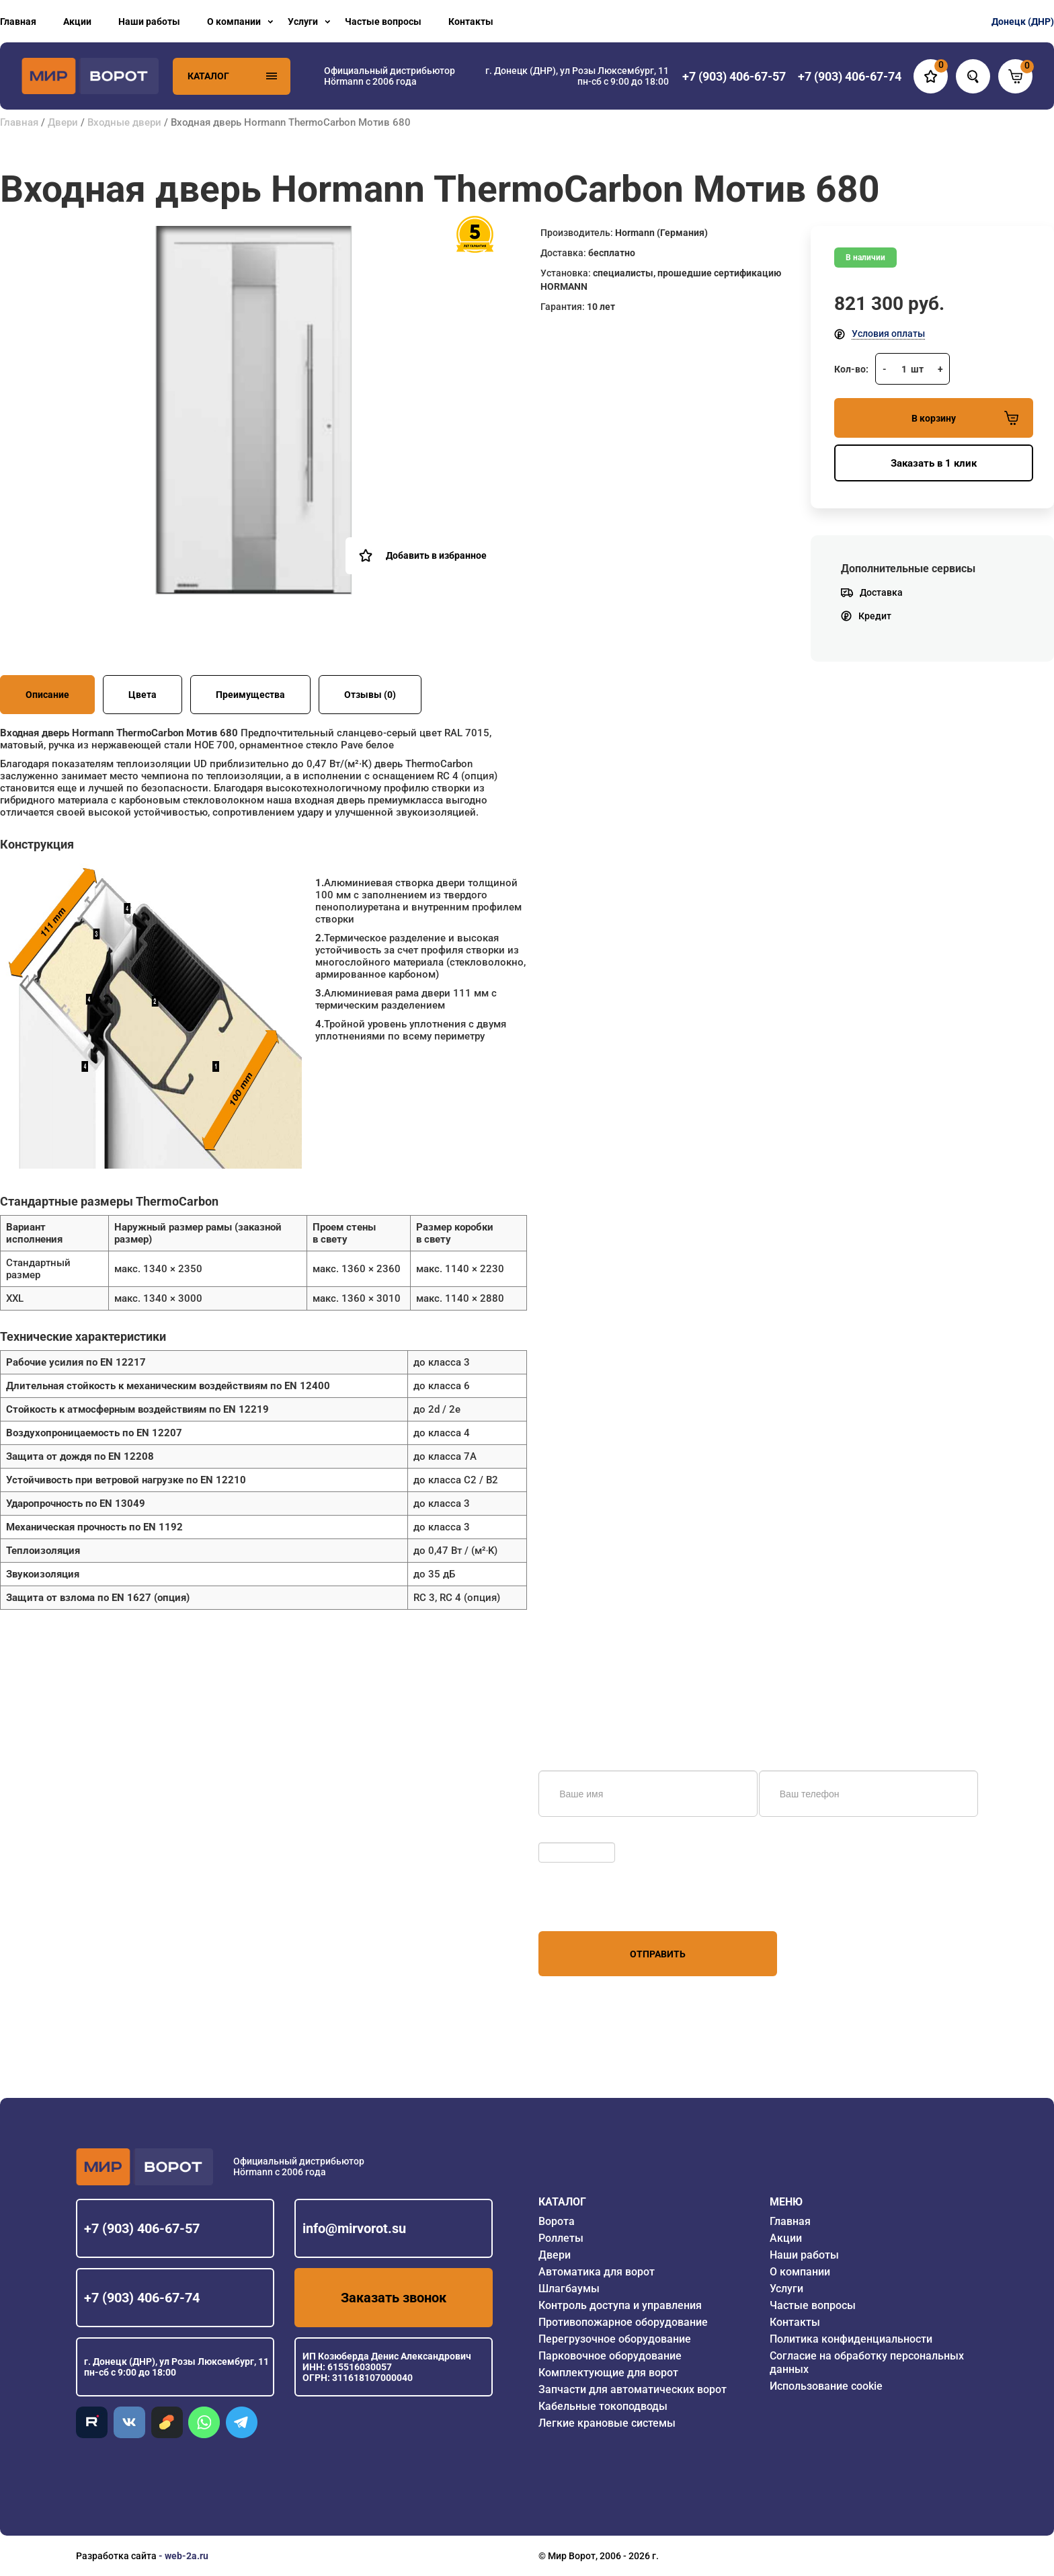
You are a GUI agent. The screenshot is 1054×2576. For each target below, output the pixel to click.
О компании (234, 21)
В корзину (964, 418)
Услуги (303, 21)
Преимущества (250, 694)
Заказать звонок (393, 2298)
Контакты (470, 21)
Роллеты (560, 2238)
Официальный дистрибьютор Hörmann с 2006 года (389, 76)
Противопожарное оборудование (623, 2322)
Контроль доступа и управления (620, 2305)
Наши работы (149, 21)
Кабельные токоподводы (602, 2406)
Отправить (658, 1954)
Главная (18, 21)
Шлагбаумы (569, 2288)
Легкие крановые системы (607, 2423)
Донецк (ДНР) (1022, 21)
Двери (63, 122)
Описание (47, 694)
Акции (77, 21)
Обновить (563, 1836)
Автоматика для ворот (596, 2271)
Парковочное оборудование (610, 2355)
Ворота (556, 2221)
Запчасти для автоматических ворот (632, 2389)
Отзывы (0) (370, 694)
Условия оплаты (888, 333)
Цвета (142, 694)
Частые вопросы (383, 21)
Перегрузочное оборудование (614, 2339)
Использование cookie (826, 2386)
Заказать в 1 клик (934, 463)
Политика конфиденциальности (851, 2339)
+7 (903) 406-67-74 (142, 2298)
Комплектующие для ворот (608, 2372)
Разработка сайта (116, 2555)
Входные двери (124, 122)
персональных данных (589, 1905)
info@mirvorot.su (354, 2228)
